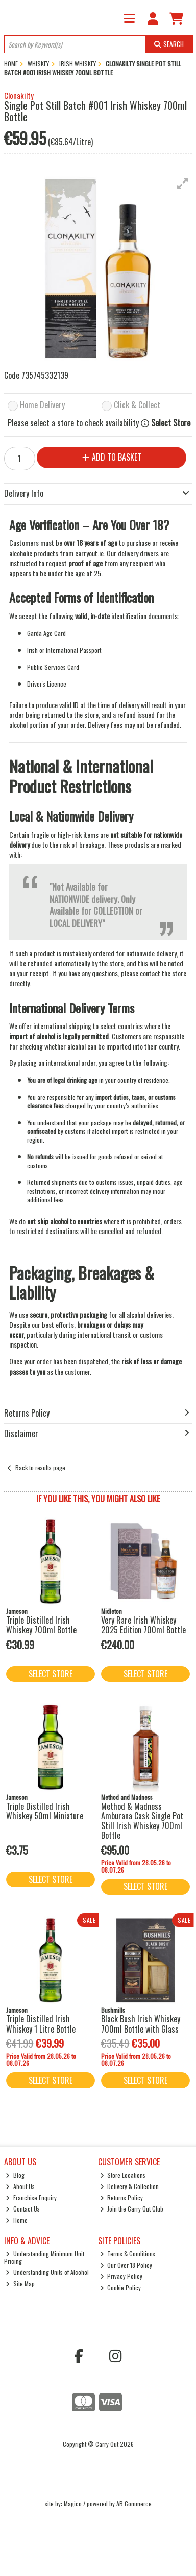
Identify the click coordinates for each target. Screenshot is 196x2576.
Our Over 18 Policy (126, 2265)
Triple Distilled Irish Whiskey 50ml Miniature (44, 1811)
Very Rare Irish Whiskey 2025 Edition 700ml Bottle (143, 1625)
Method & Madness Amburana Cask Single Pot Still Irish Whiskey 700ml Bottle (142, 1821)
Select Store (170, 423)
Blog (15, 2175)
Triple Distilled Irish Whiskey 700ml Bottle (41, 1625)
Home (17, 2220)
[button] (183, 183)
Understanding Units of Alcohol (47, 2272)
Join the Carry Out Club (132, 2208)
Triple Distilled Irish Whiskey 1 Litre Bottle (41, 2024)
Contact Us (23, 2208)
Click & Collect (137, 405)
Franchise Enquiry (31, 2197)
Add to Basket (111, 457)
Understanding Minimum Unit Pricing (44, 2257)
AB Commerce (134, 2503)
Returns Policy (121, 2197)
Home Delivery (42, 405)
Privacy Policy (121, 2276)
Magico (73, 2503)
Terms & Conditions (128, 2253)
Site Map (20, 2283)
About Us (20, 2186)
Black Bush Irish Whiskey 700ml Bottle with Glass (140, 2024)
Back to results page (40, 1467)
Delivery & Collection (129, 2186)
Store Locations (123, 2175)
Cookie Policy (120, 2287)
